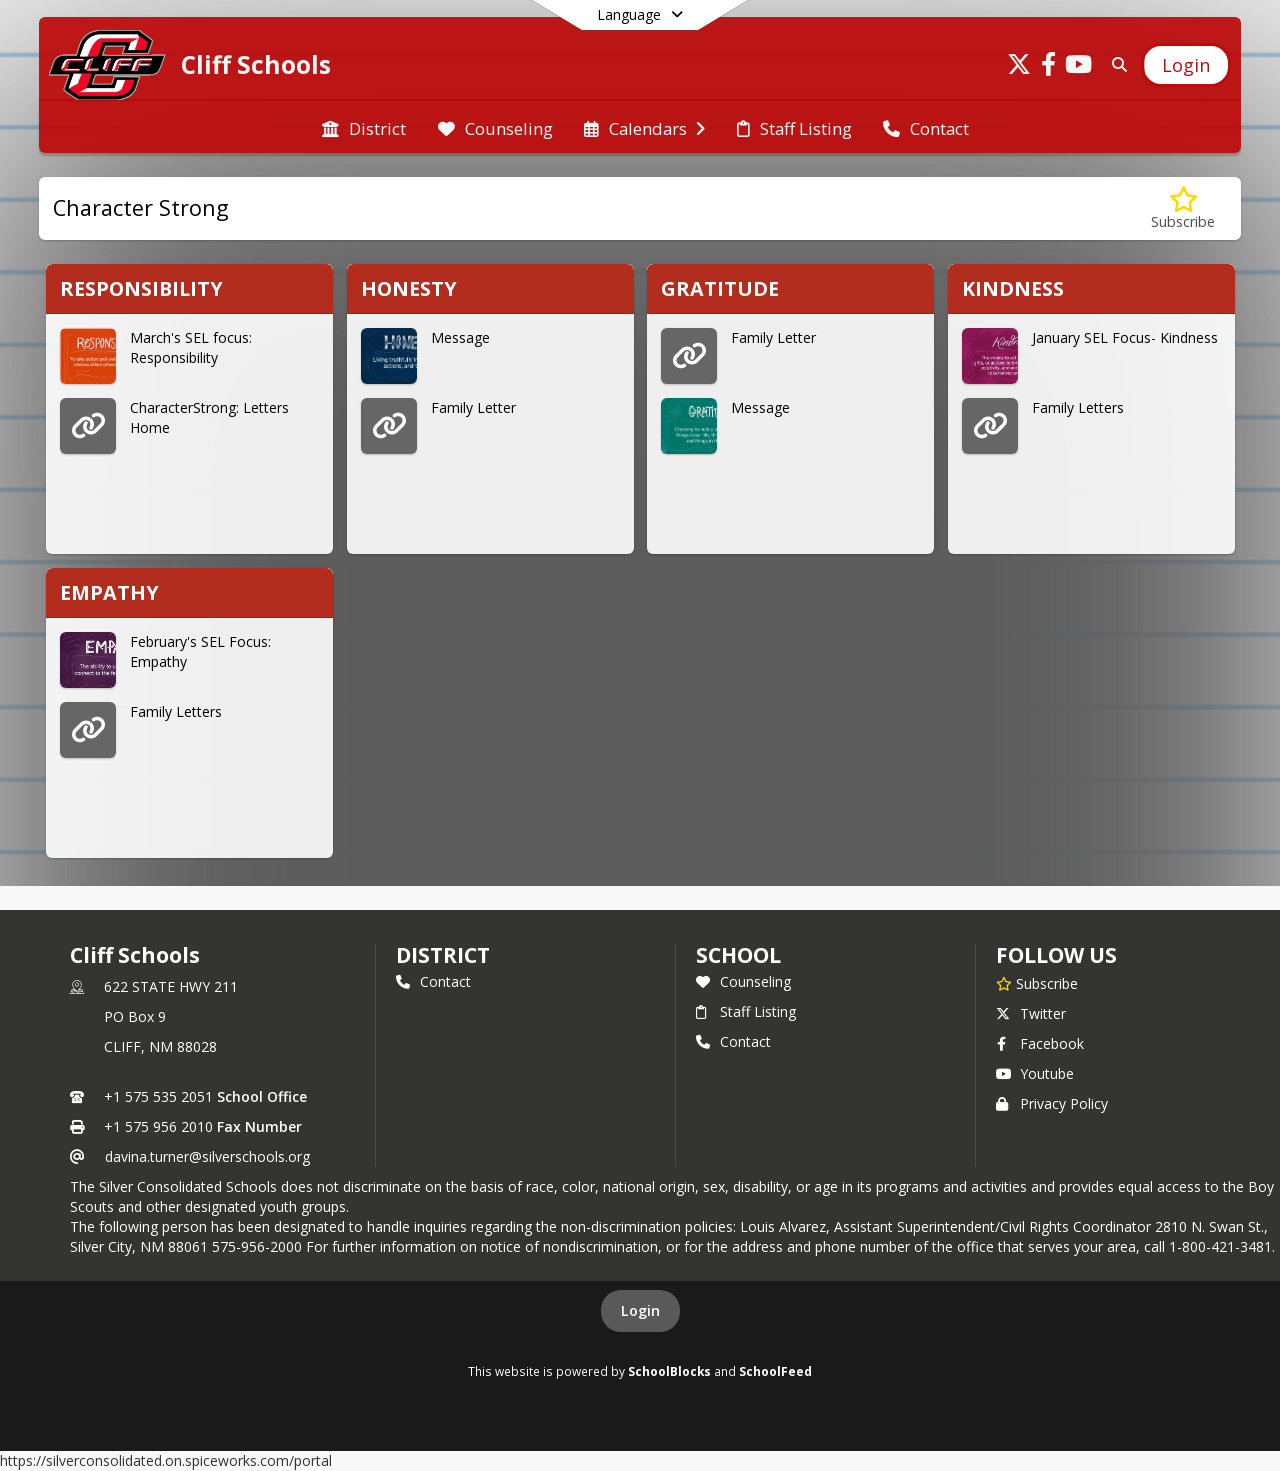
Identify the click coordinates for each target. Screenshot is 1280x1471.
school (738, 955)
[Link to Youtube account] (1079, 67)
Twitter (1031, 1013)
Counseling (743, 981)
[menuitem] (364, 127)
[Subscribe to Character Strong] (1183, 208)
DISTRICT (443, 955)
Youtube (1035, 1073)
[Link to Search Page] (1115, 64)
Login (640, 1310)
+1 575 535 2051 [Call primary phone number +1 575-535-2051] (158, 1096)
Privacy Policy (1052, 1103)
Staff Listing (746, 1011)
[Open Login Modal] (1186, 65)
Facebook (1040, 1043)
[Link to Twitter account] (1019, 67)
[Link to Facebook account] (1049, 67)
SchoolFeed (775, 1371)
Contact (433, 981)
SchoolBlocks (669, 1371)
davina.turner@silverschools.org (207, 1156)
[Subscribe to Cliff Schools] (1037, 983)
